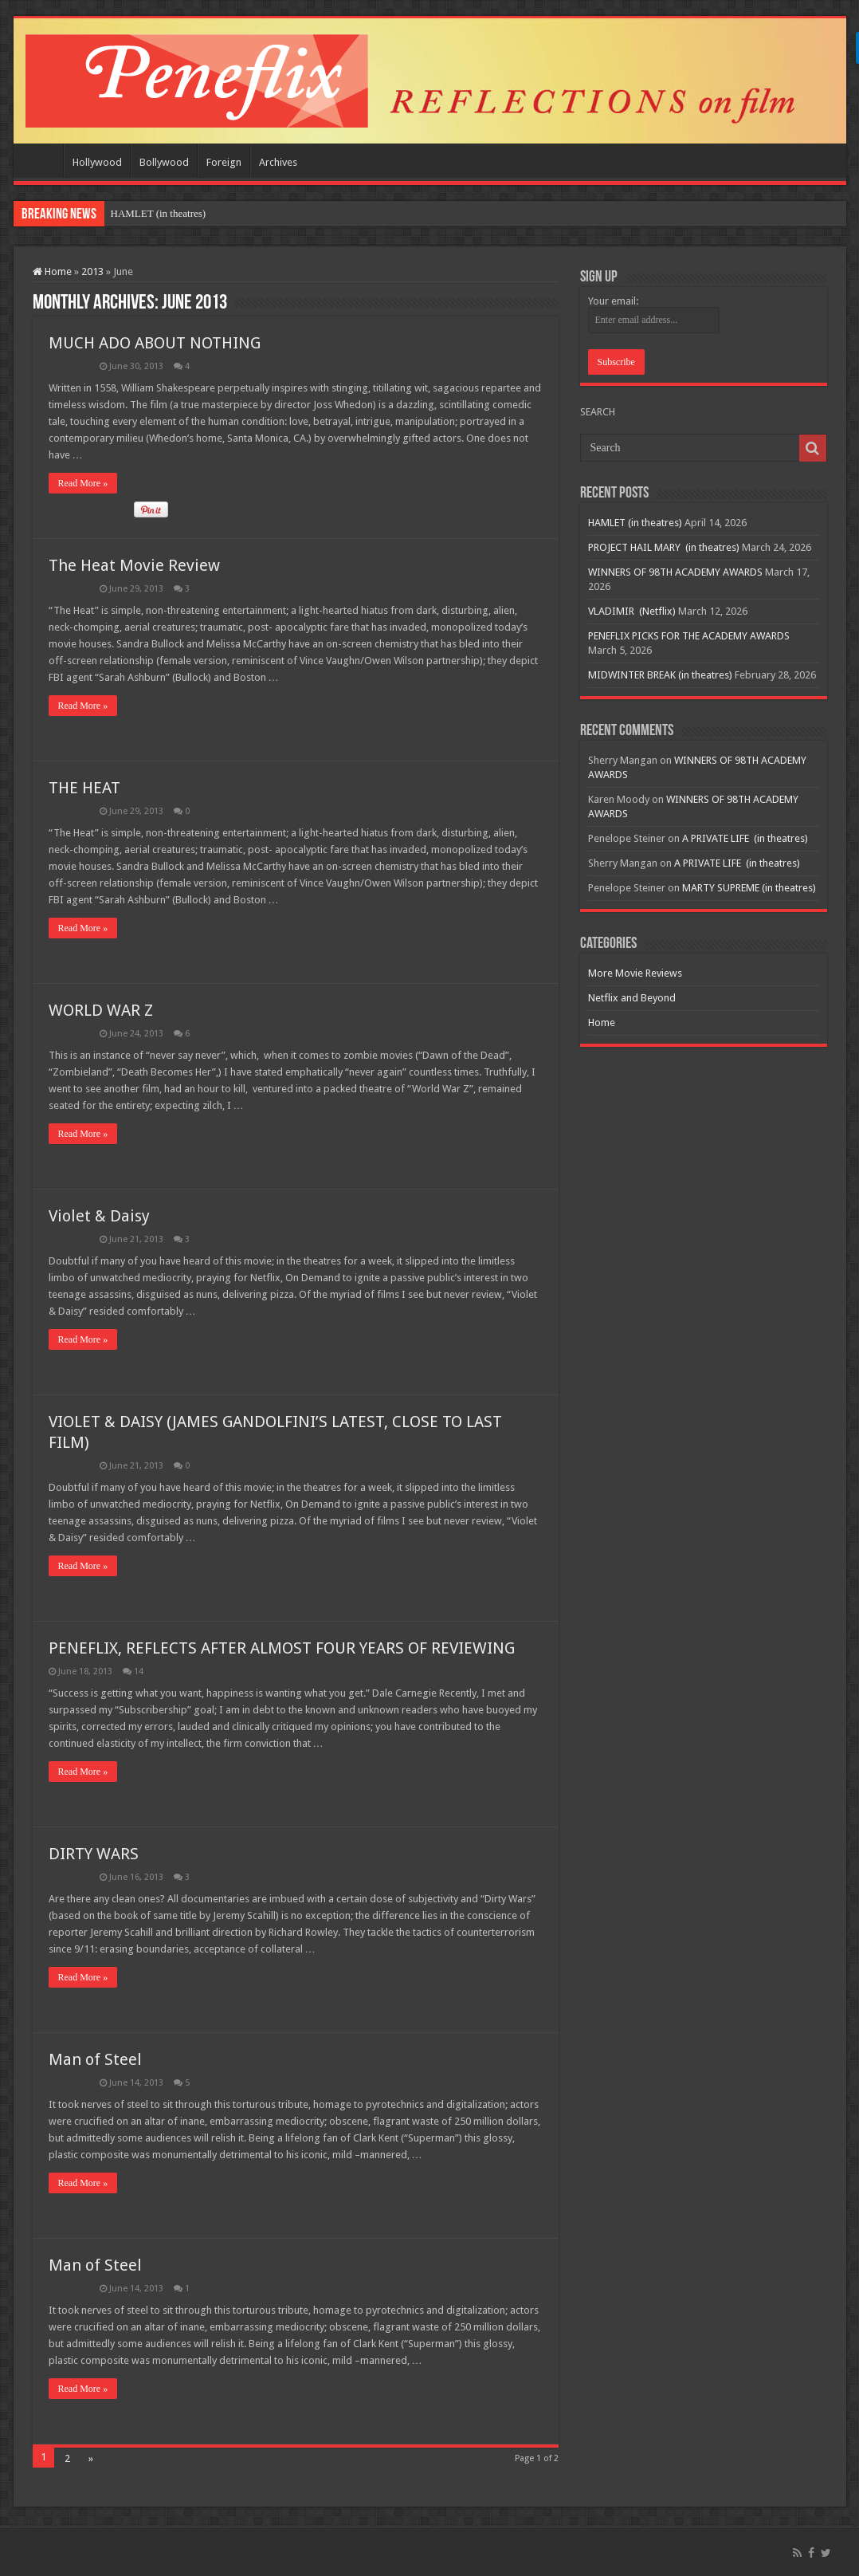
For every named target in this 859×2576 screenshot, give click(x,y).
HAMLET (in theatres (156, 213)
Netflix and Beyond (632, 998)
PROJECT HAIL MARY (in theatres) (663, 547)
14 (138, 1671)
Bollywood (164, 162)
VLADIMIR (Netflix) (632, 611)
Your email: (613, 301)
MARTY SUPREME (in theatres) (749, 888)
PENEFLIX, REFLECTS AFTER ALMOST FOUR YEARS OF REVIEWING (282, 1648)
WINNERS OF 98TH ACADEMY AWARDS (675, 572)
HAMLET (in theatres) (635, 523)
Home (42, 160)
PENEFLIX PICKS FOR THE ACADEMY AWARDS (689, 636)
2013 (92, 271)
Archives (278, 162)
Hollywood (97, 162)
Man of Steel (95, 2059)
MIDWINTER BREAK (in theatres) (660, 675)
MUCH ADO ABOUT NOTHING (155, 342)
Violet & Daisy (99, 1215)
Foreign (223, 162)
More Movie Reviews (635, 973)
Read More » (83, 483)
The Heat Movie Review (134, 565)
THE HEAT (84, 787)
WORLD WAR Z (101, 1010)
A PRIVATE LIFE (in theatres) (745, 838)
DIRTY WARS (94, 1853)
